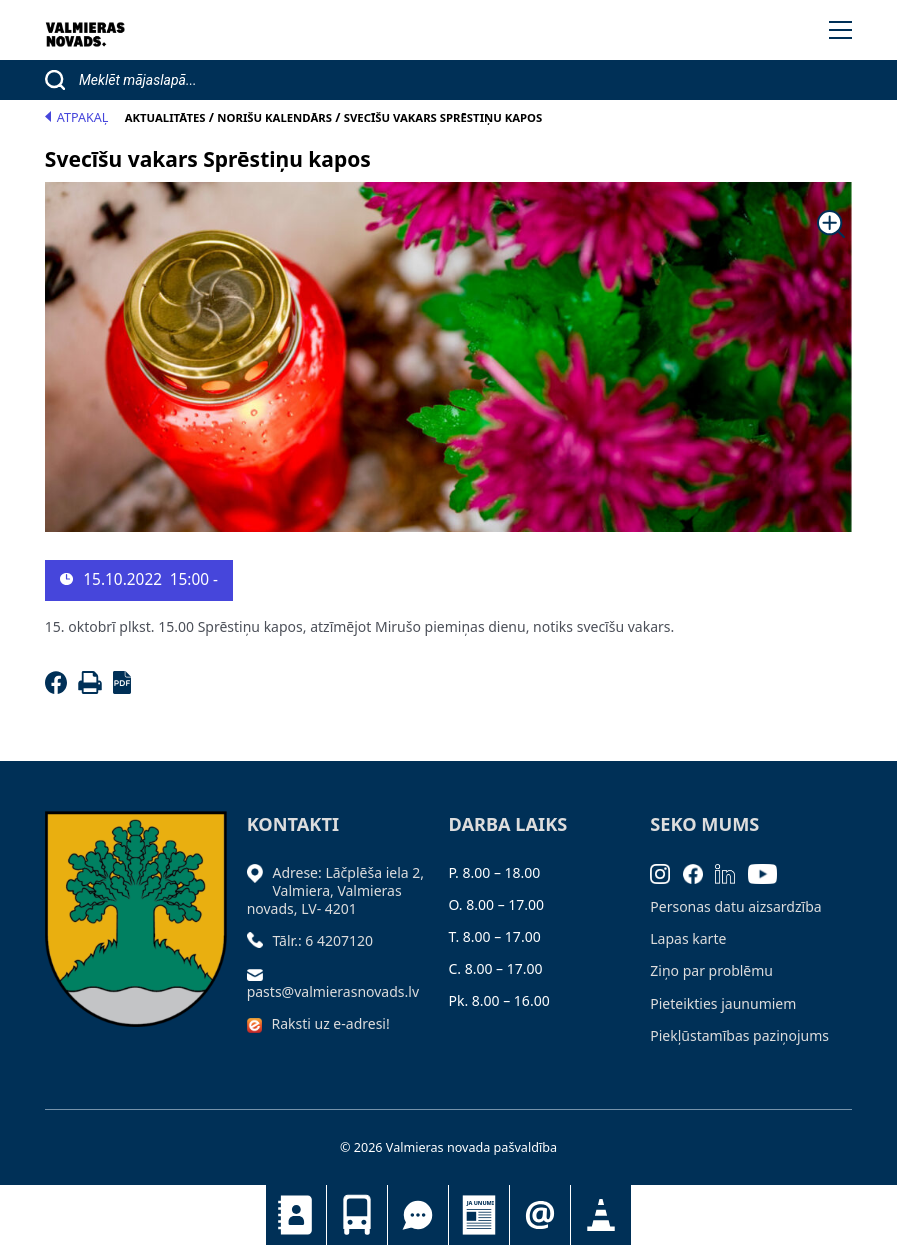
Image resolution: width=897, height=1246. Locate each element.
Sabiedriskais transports (357, 1215)
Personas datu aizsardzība (735, 906)
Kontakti (296, 1215)
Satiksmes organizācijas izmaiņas (601, 1215)
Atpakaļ (77, 117)
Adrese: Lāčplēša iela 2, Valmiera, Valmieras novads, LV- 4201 (335, 890)
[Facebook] (59, 688)
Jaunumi (479, 1215)
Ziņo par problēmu (711, 970)
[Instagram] (666, 872)
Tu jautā (418, 1215)
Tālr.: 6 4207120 (322, 940)
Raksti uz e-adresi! (330, 1023)
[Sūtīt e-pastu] (260, 972)
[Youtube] (769, 872)
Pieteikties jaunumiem (540, 1215)
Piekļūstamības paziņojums (739, 1035)
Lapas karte (688, 938)
